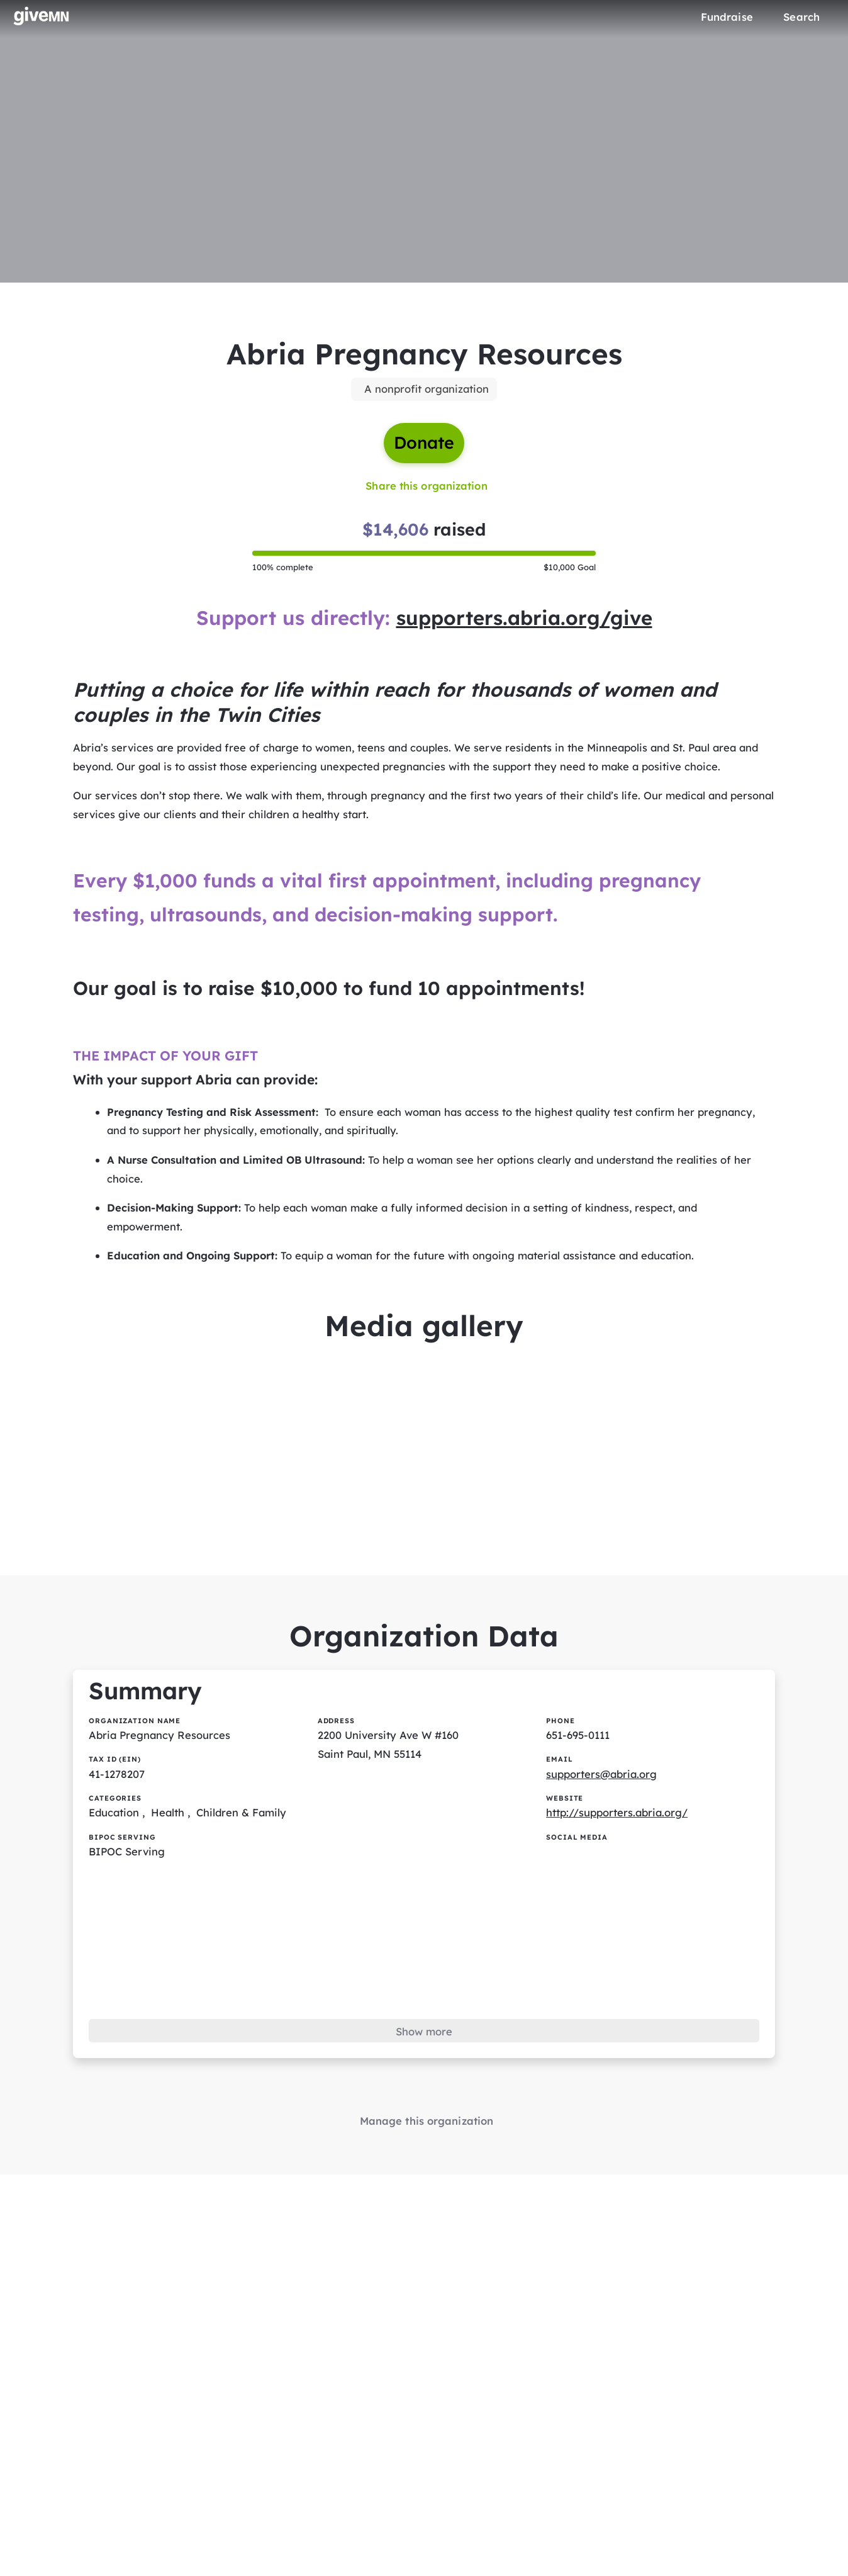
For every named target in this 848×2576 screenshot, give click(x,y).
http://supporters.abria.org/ (619, 1841)
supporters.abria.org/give (526, 624)
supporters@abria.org (603, 1801)
